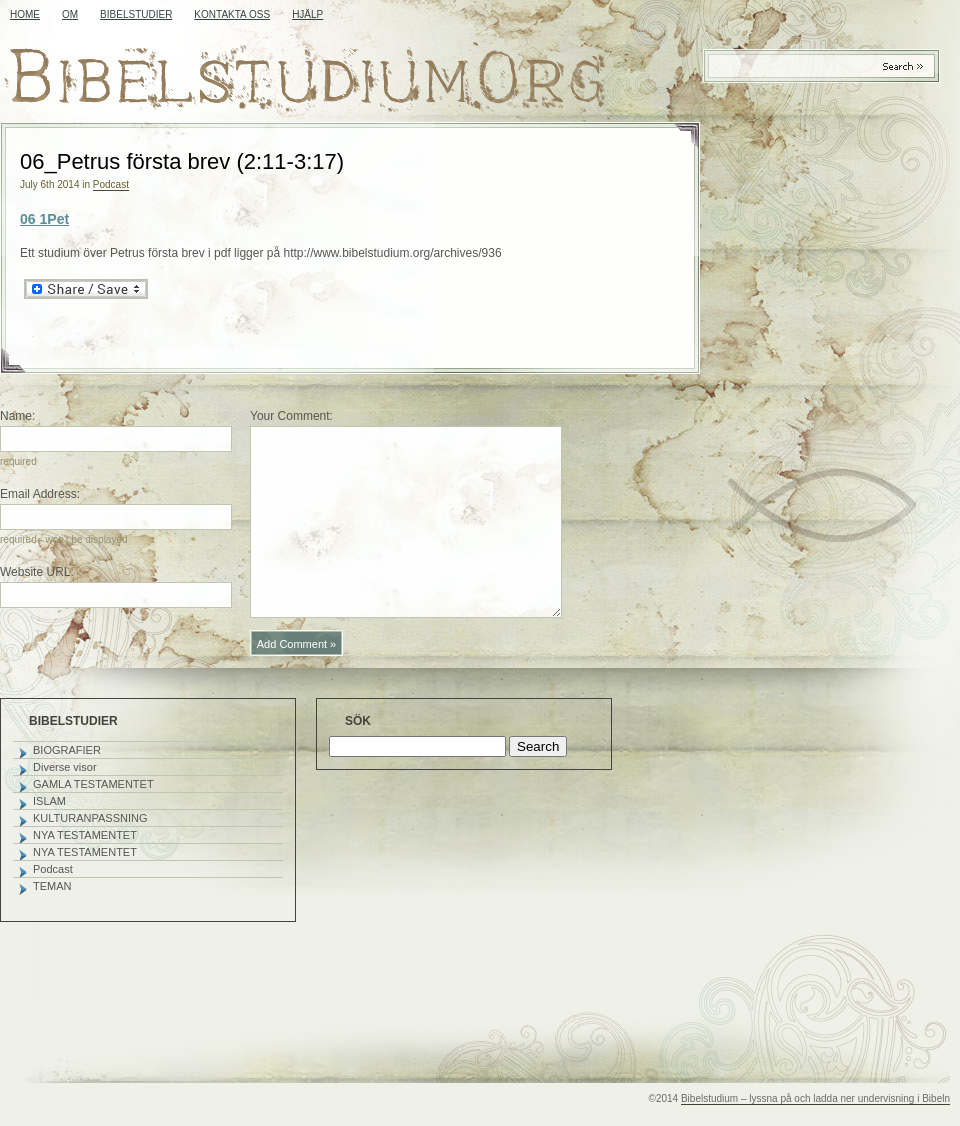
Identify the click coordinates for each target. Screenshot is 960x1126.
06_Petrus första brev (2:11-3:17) (182, 161)
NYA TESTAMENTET (85, 835)
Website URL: (37, 572)
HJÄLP (307, 14)
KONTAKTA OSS (232, 14)
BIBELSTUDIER (136, 14)
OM (70, 14)
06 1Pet (44, 219)
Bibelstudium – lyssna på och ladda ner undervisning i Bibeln (815, 1098)
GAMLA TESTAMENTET (93, 784)
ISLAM (49, 801)
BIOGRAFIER (67, 750)
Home (25, 14)
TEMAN (52, 886)
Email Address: (40, 494)
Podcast (111, 184)
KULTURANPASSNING (90, 818)
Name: (17, 416)
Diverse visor (65, 767)
